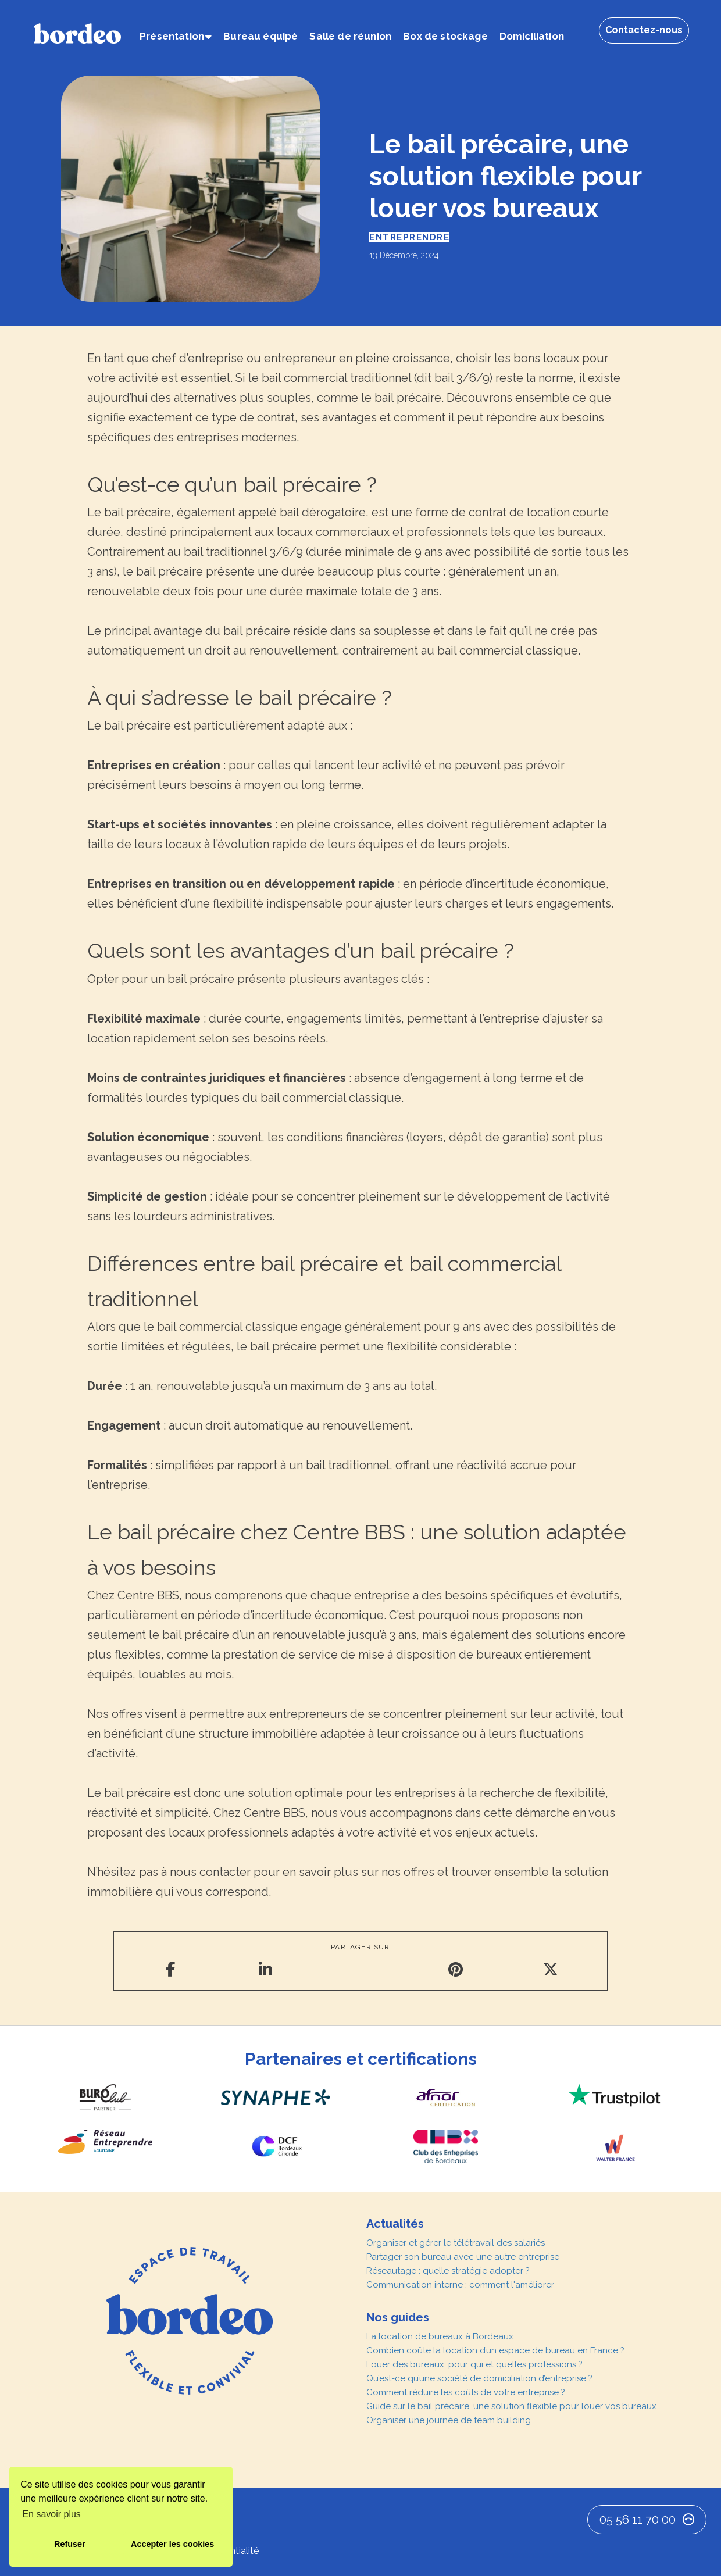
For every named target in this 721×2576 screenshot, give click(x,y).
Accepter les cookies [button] (172, 2544)
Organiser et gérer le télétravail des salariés (455, 2243)
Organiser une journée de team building (448, 2420)
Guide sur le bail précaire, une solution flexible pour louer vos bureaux (511, 2406)
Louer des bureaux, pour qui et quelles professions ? (474, 2364)
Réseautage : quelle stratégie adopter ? (448, 2271)
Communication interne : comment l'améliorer (460, 2285)
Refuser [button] (69, 2544)
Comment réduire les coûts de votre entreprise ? (465, 2392)
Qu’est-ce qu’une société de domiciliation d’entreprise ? (479, 2378)
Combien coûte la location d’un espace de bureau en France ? (495, 2350)
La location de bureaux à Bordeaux (439, 2336)
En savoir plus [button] (51, 2514)
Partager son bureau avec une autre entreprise (462, 2257)
